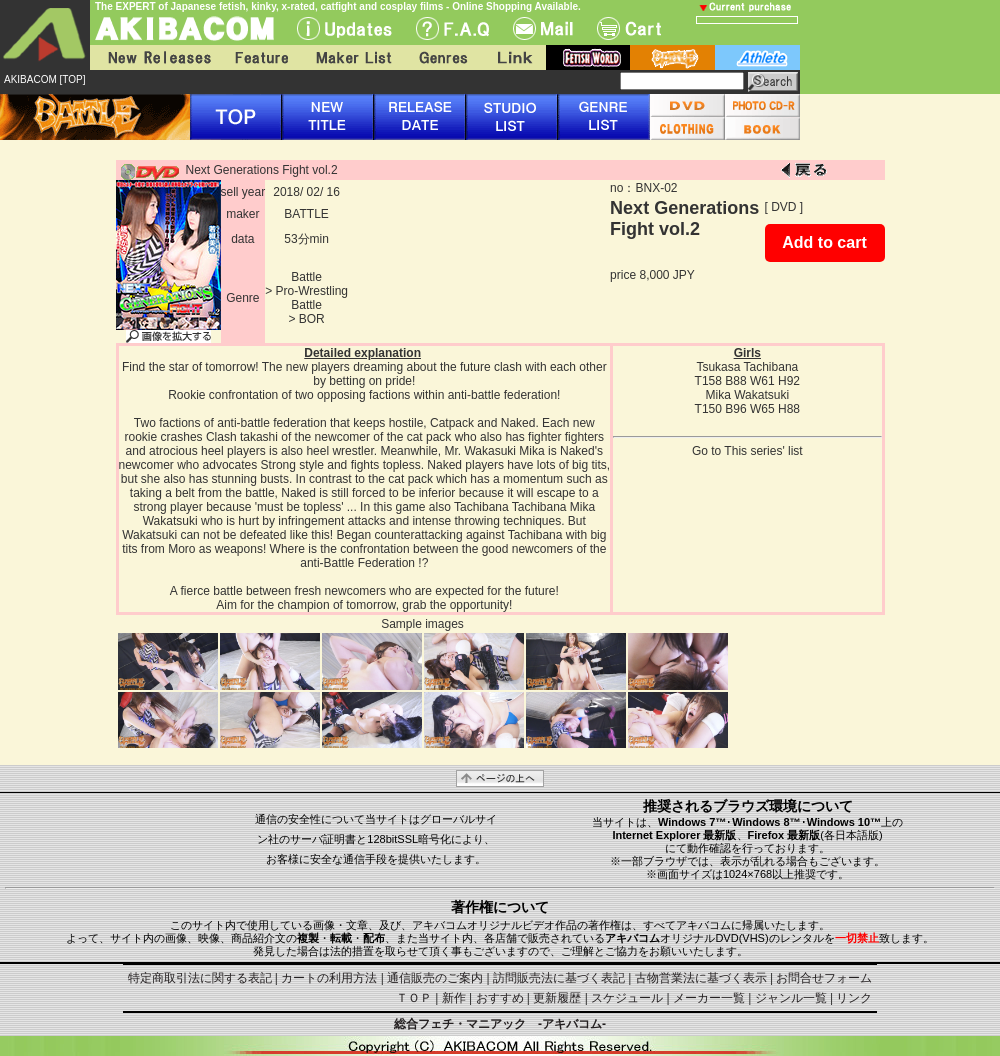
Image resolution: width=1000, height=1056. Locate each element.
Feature (261, 57)
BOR (312, 319)
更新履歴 (557, 998)
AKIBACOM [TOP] (45, 79)
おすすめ (500, 998)
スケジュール (627, 998)
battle (672, 57)
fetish (588, 57)
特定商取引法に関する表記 (200, 978)
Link (513, 57)
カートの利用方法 (329, 978)
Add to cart (824, 242)
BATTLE (306, 214)
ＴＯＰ (414, 998)
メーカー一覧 (709, 998)
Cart (629, 28)
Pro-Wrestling (312, 291)
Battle (306, 277)
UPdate (344, 28)
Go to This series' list (747, 451)
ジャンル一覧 (791, 998)
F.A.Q (452, 28)
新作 (454, 998)
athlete (757, 57)
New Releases (155, 57)
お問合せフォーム (824, 978)
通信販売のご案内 (435, 978)
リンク (854, 998)
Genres (442, 57)
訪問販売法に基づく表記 (559, 978)
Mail (543, 28)
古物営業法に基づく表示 (701, 978)
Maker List (353, 57)
